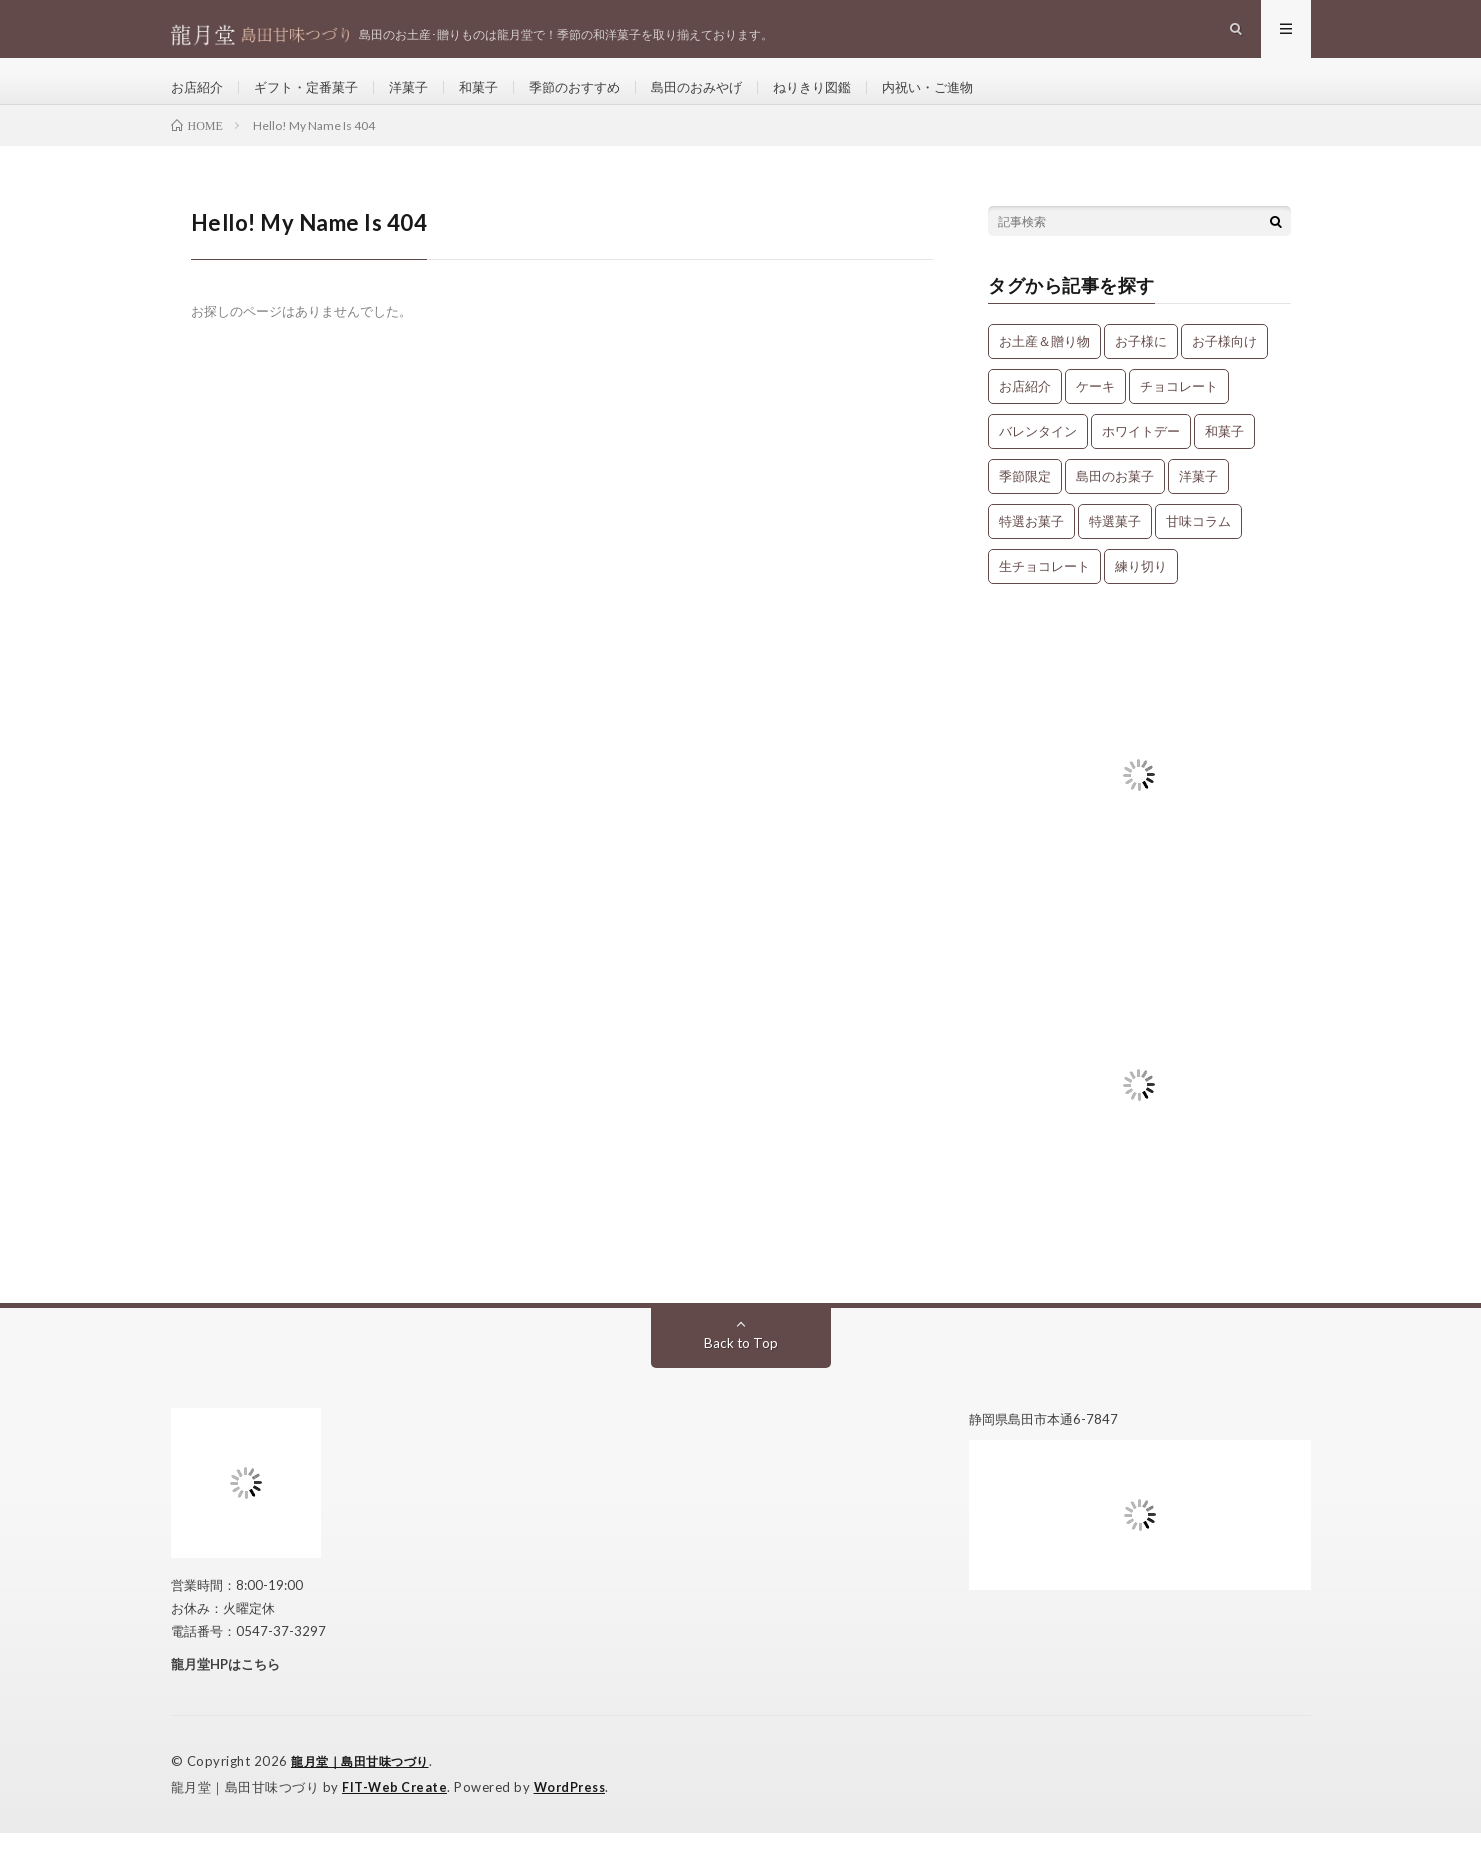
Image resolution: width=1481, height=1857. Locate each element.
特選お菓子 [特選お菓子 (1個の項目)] (1031, 547)
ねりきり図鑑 (847, 99)
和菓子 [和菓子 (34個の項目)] (1224, 457)
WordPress (575, 1812)
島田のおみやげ (725, 99)
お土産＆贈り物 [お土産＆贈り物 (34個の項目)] (1044, 367)
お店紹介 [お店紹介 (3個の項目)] (1025, 412)
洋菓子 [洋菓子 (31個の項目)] (1198, 502)
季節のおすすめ (596, 99)
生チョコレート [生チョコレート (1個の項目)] (1044, 592)
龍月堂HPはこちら (225, 1690)
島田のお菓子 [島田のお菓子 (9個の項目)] (1115, 502)
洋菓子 (422, 99)
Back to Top (740, 1368)
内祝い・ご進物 (969, 99)
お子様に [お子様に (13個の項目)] (1141, 367)
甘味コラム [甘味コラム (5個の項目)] (1198, 547)
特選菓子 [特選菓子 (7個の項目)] (1115, 547)
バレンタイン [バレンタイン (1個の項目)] (1038, 457)
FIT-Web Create (396, 1812)
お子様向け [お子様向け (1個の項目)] (1224, 367)
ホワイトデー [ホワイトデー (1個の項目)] (1141, 457)
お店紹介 (199, 99)
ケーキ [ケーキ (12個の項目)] (1095, 412)
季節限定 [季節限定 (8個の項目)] (1025, 502)
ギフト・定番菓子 (314, 99)
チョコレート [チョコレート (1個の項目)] (1179, 412)
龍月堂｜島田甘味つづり (365, 1787)
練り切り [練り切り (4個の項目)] (1141, 592)
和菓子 (495, 99)
